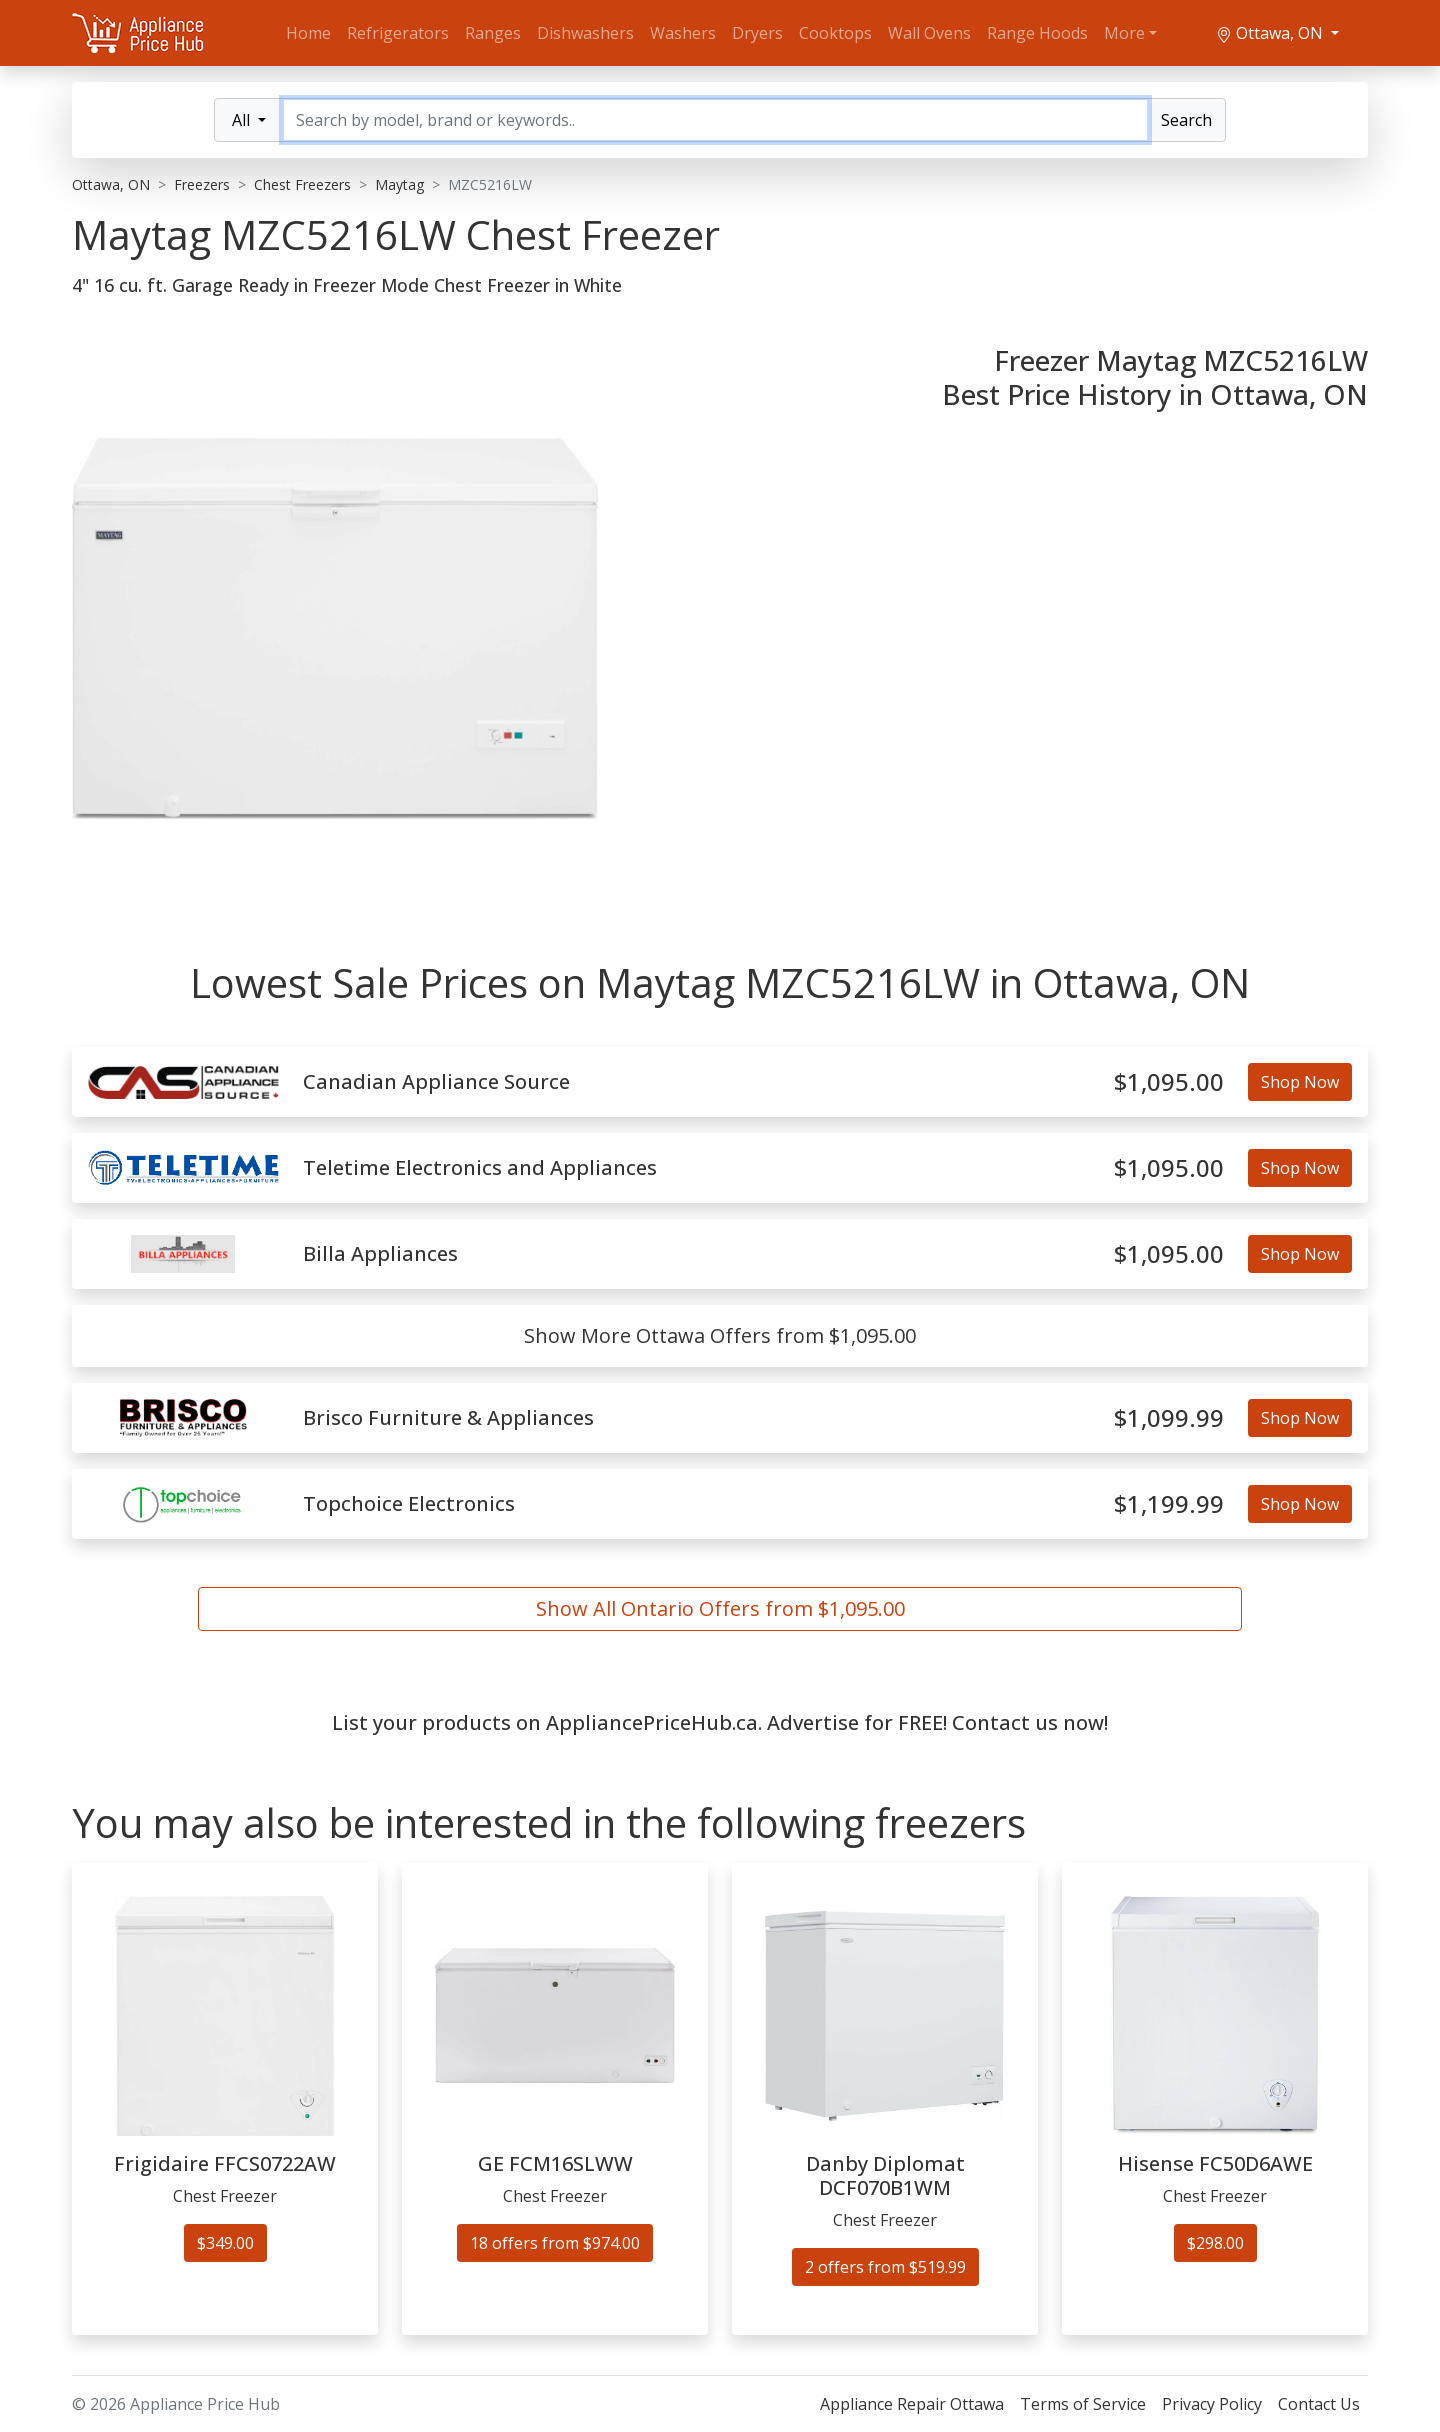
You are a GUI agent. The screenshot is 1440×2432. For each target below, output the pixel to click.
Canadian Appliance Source (436, 1082)
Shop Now (1300, 1082)
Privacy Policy (1212, 2404)
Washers (683, 33)
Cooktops (835, 33)
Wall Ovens (929, 33)
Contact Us (1319, 2404)
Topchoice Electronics (409, 1504)
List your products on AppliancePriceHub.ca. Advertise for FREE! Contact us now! (720, 1722)
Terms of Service (1083, 2404)
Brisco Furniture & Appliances (448, 1418)
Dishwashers (585, 33)
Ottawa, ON (1271, 33)
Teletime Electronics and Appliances (480, 1168)
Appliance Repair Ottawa (912, 2404)
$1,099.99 (1169, 1418)
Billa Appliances (380, 1254)
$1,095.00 (1169, 1082)
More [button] (1124, 33)
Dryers (757, 33)
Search (1186, 120)
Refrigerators (398, 33)
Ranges (493, 33)
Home (308, 33)
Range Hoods (1037, 33)
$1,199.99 (1169, 1504)
